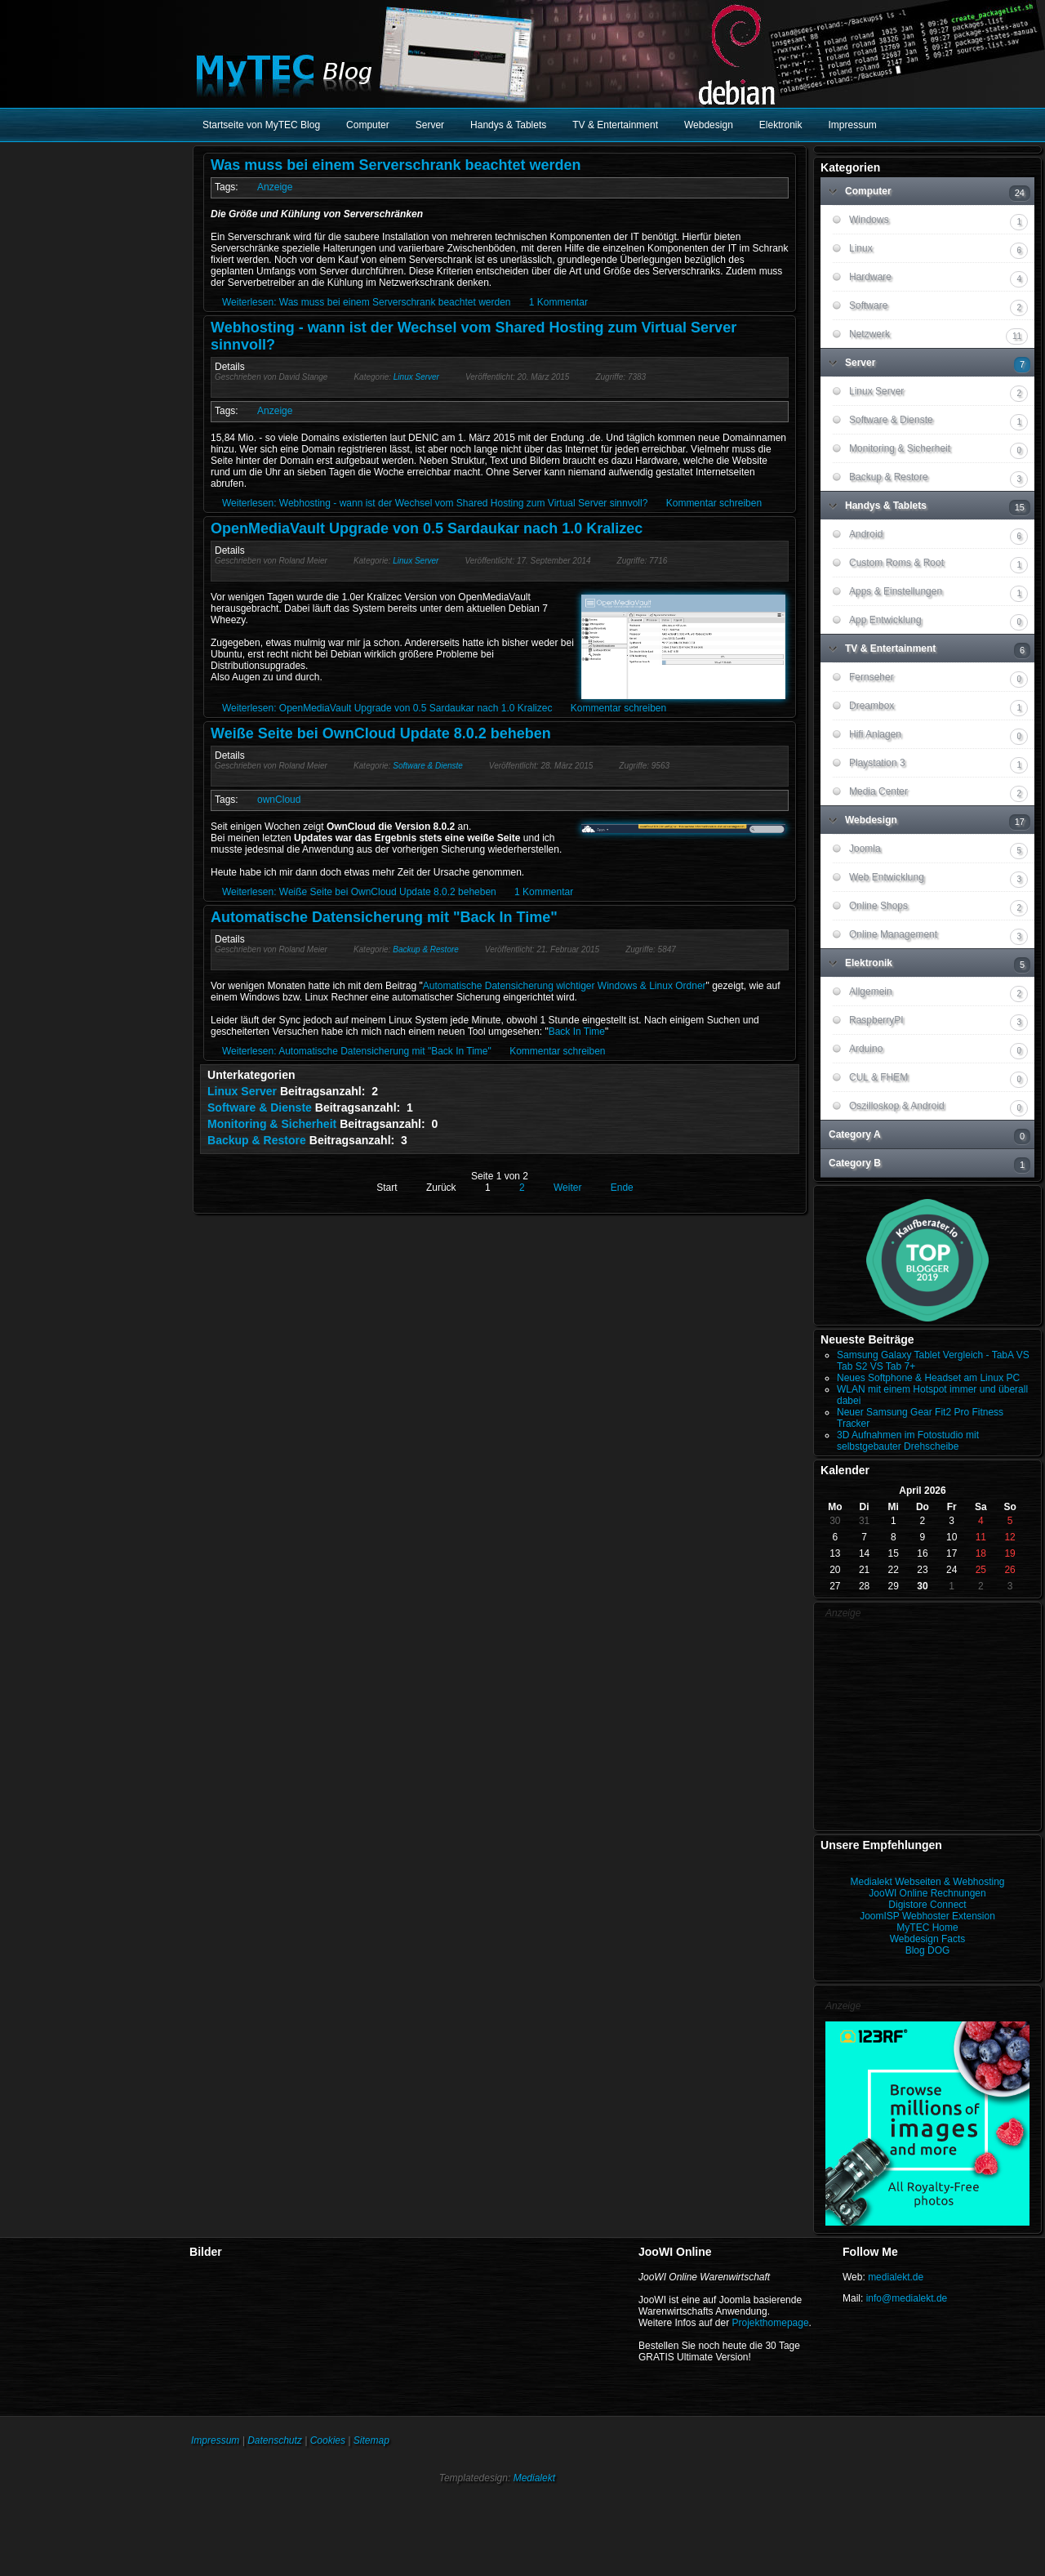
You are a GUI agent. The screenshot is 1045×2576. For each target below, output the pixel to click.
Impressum (215, 2440)
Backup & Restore (426, 949)
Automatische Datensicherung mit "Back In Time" (384, 917)
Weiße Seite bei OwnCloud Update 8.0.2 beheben (381, 733)
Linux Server (416, 376)
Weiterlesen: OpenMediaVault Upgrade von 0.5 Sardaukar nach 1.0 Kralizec (387, 708)
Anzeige (274, 187)
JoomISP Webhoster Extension (927, 1916)
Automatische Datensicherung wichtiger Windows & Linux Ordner (564, 986)
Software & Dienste (428, 765)
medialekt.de (895, 2277)
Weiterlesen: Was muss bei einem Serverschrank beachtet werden (366, 302)
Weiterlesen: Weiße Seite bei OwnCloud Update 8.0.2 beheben (359, 892)
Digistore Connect (927, 1904)
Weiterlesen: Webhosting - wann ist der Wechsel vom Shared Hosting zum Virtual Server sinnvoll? (434, 503)
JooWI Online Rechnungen (927, 1893)
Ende (622, 1187)
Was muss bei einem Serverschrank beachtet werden (396, 165)
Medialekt (534, 2478)
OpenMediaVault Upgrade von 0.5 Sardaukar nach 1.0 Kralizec (427, 528)
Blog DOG (927, 1950)
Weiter (567, 1187)
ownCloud (278, 799)
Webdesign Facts (928, 1939)
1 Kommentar (558, 302)
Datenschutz (274, 2440)
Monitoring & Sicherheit (271, 1123)
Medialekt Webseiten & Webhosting (928, 1881)
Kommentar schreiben (714, 503)
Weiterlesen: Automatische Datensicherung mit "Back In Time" (356, 1051)
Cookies (327, 2440)
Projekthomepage (770, 2323)
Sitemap (371, 2440)
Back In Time (577, 1031)
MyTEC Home (927, 1927)
